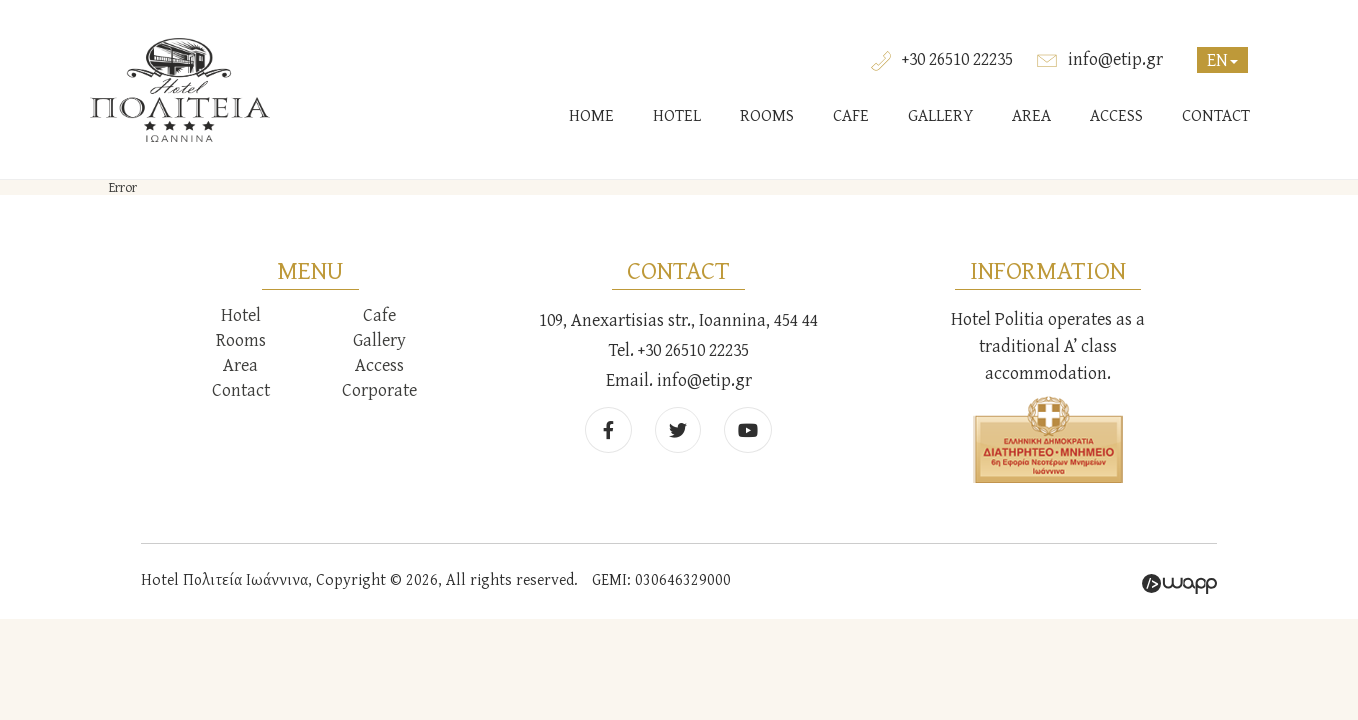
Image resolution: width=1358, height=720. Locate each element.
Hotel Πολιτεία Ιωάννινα (180, 90)
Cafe (379, 314)
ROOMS (767, 114)
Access (379, 364)
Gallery (379, 339)
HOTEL (677, 114)
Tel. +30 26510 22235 (679, 349)
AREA (1031, 114)
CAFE (851, 114)
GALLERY (940, 114)
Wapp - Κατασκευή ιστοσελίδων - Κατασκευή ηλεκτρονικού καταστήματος (1179, 584)
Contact (241, 389)
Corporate (379, 389)
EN (1222, 60)
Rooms (241, 339)
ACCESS (1116, 114)
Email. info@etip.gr (679, 379)
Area (240, 364)
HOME (591, 114)
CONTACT (1216, 114)
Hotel (241, 314)
